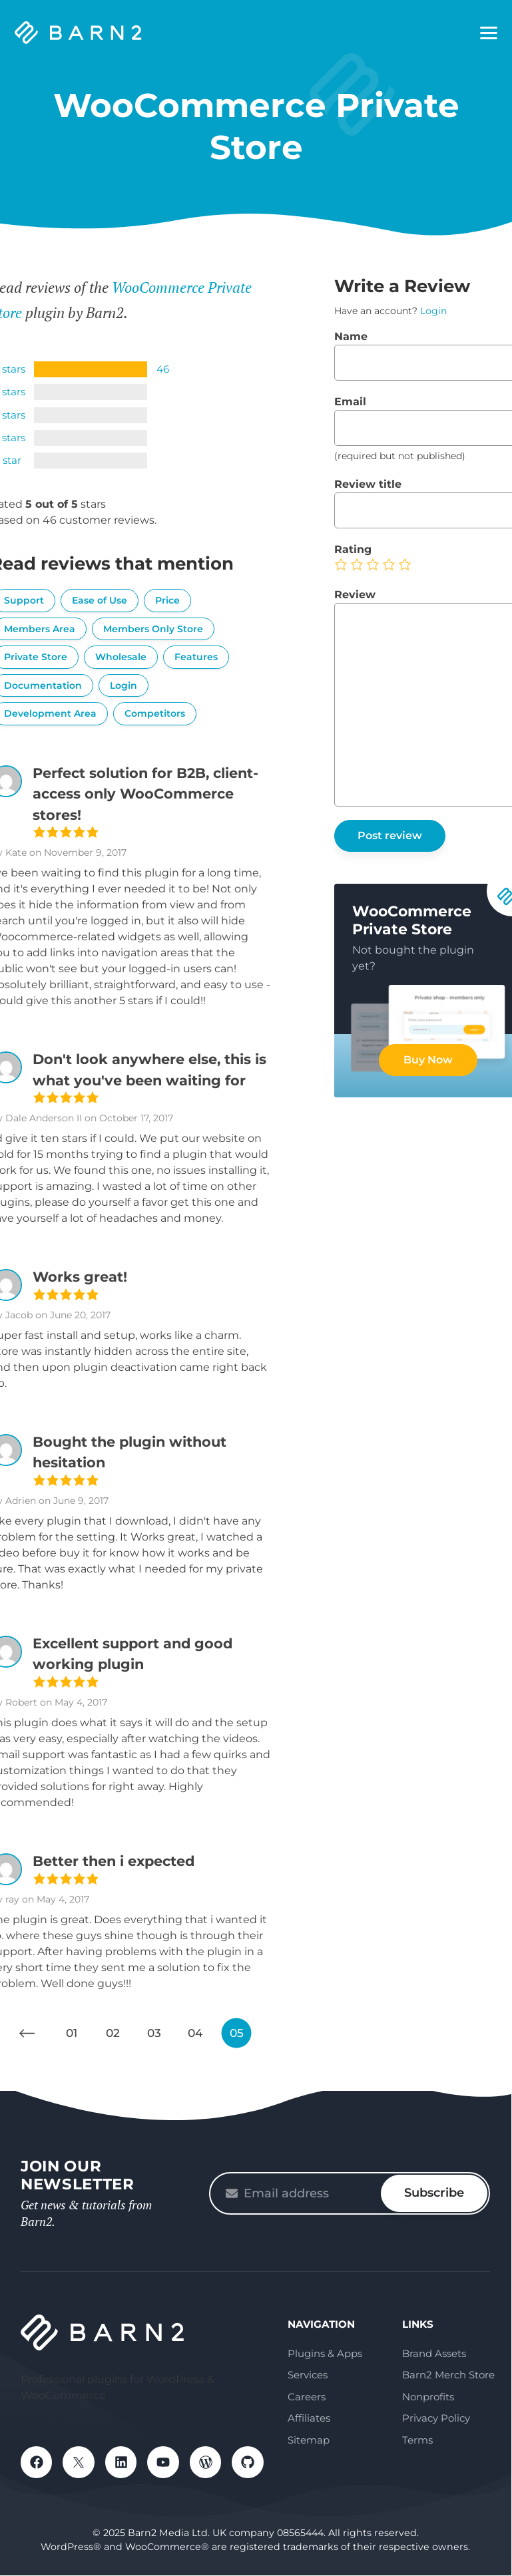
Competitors (155, 713)
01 (71, 2033)
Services (308, 2374)
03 (154, 2033)
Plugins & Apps (325, 2353)
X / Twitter (79, 2462)
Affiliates (309, 2418)
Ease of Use (99, 600)
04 (195, 2033)
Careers (307, 2396)
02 (113, 2033)
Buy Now (428, 1059)
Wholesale (120, 657)
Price (167, 600)
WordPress (207, 2462)
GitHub (250, 2462)
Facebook (37, 2462)
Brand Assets (434, 2353)
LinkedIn (122, 2462)
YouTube (164, 2462)
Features (196, 657)
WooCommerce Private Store (411, 920)
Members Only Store (153, 629)
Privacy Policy (436, 2418)
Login (123, 685)
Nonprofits (428, 2396)
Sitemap (309, 2440)
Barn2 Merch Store (448, 2374)
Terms (417, 2440)
